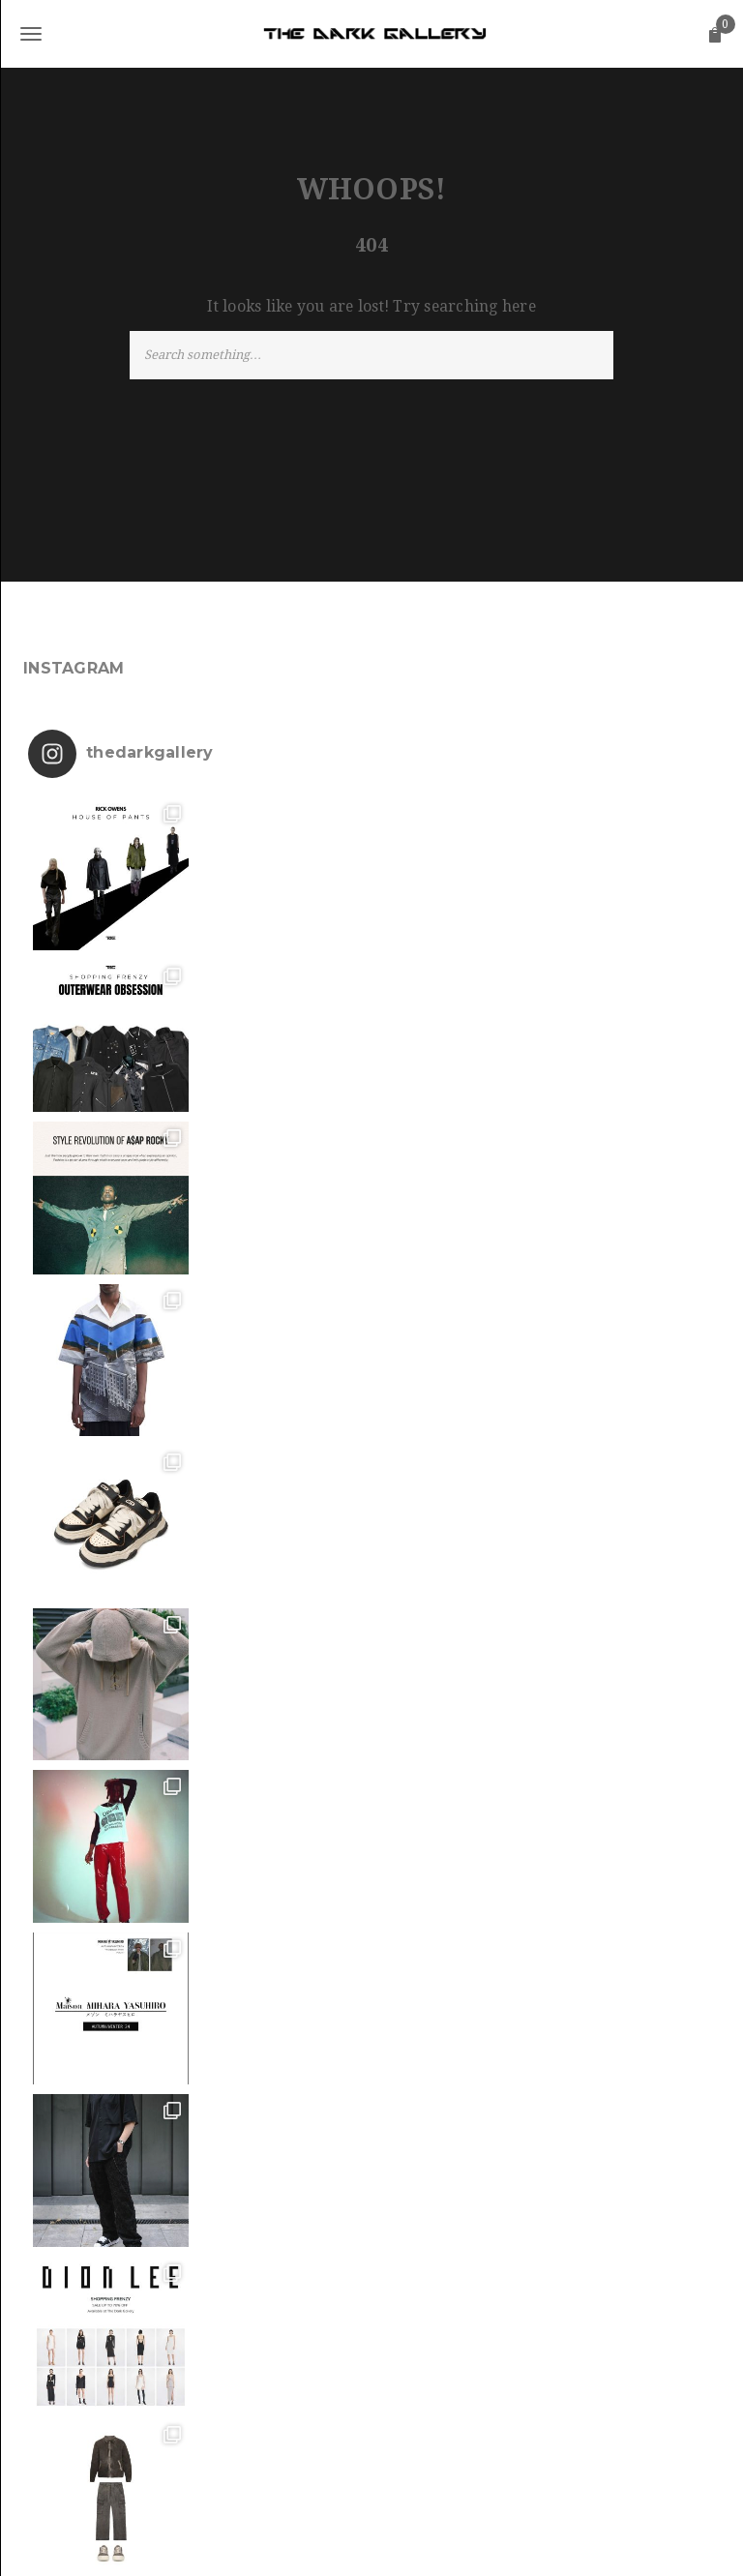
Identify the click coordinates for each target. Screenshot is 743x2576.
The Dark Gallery (369, 2542)
